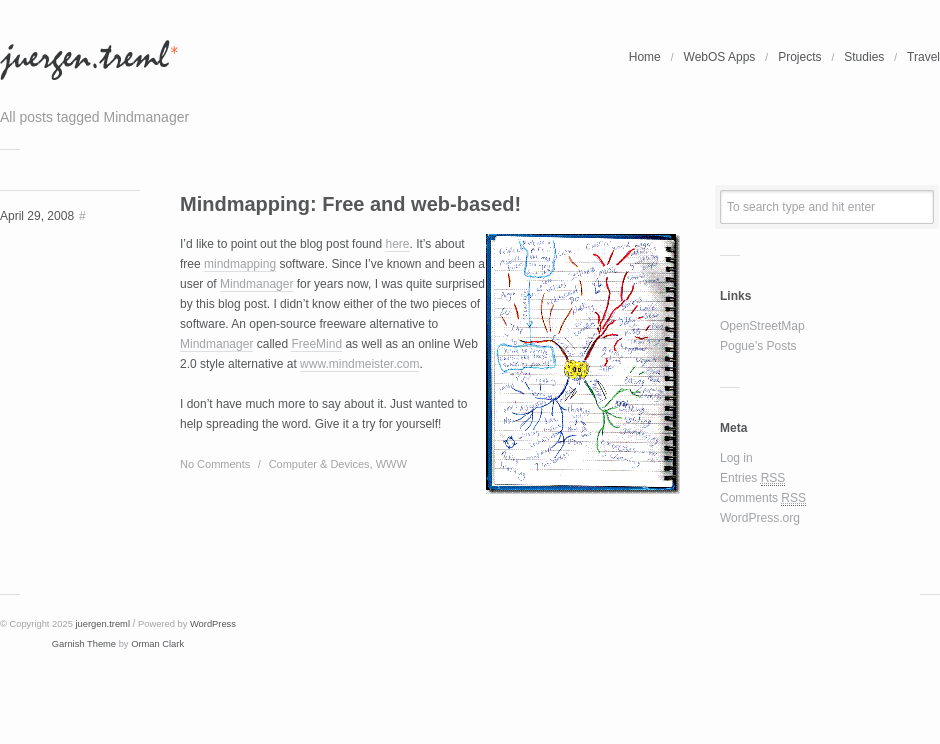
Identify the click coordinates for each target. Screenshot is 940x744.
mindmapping (240, 264)
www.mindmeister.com (359, 364)
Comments (763, 498)
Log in (736, 458)
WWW (391, 464)
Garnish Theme (84, 644)
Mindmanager (256, 284)
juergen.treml (102, 624)
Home (645, 57)
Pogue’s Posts (758, 346)
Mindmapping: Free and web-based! (350, 204)
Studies (864, 57)
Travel (923, 57)
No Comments (215, 464)
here (397, 244)
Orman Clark (157, 644)
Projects (799, 57)
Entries (752, 478)
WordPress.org (760, 518)
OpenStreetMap (762, 326)
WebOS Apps (720, 57)
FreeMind (316, 344)
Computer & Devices (319, 464)
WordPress (213, 624)
